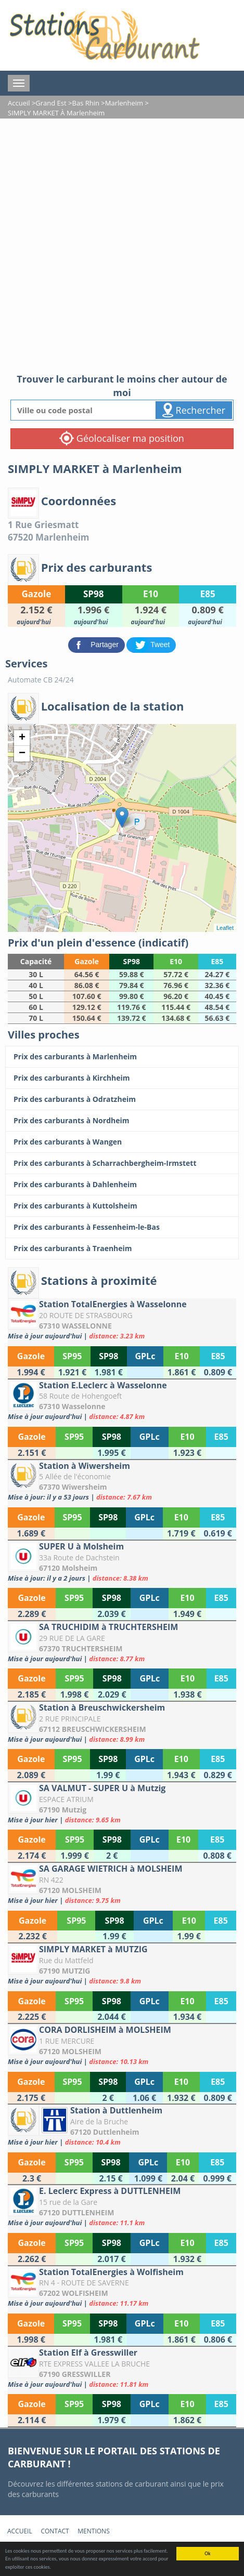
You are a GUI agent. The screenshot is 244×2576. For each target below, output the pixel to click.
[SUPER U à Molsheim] (122, 1562)
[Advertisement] (122, 245)
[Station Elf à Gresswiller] (122, 2368)
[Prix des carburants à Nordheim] (122, 1120)
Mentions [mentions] (93, 2531)
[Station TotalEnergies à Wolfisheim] (122, 2287)
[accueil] (104, 35)
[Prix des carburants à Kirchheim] (122, 1078)
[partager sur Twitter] (151, 644)
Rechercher (193, 410)
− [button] (22, 753)
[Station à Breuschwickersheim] (122, 1723)
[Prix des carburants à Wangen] (122, 1142)
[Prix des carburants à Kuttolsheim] (122, 1206)
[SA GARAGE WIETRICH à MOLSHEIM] (122, 1884)
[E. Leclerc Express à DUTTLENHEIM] (122, 2206)
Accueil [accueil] (19, 2531)
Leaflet (225, 928)
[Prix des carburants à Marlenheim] (122, 1057)
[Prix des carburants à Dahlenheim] (122, 1184)
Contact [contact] (55, 2531)
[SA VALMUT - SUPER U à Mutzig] (122, 1803)
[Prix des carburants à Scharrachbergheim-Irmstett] (122, 1163)
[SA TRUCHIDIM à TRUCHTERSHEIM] (122, 1642)
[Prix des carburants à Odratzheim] (122, 1099)
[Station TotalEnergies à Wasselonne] (122, 1319)
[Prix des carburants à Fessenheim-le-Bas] (122, 1227)
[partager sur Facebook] (97, 644)
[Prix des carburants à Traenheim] (122, 1248)
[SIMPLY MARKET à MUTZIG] (122, 1964)
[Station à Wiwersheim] (122, 1481)
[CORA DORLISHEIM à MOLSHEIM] (122, 2045)
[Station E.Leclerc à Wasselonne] (122, 1400)
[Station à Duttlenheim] (122, 2126)
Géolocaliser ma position (121, 438)
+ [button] (22, 738)
